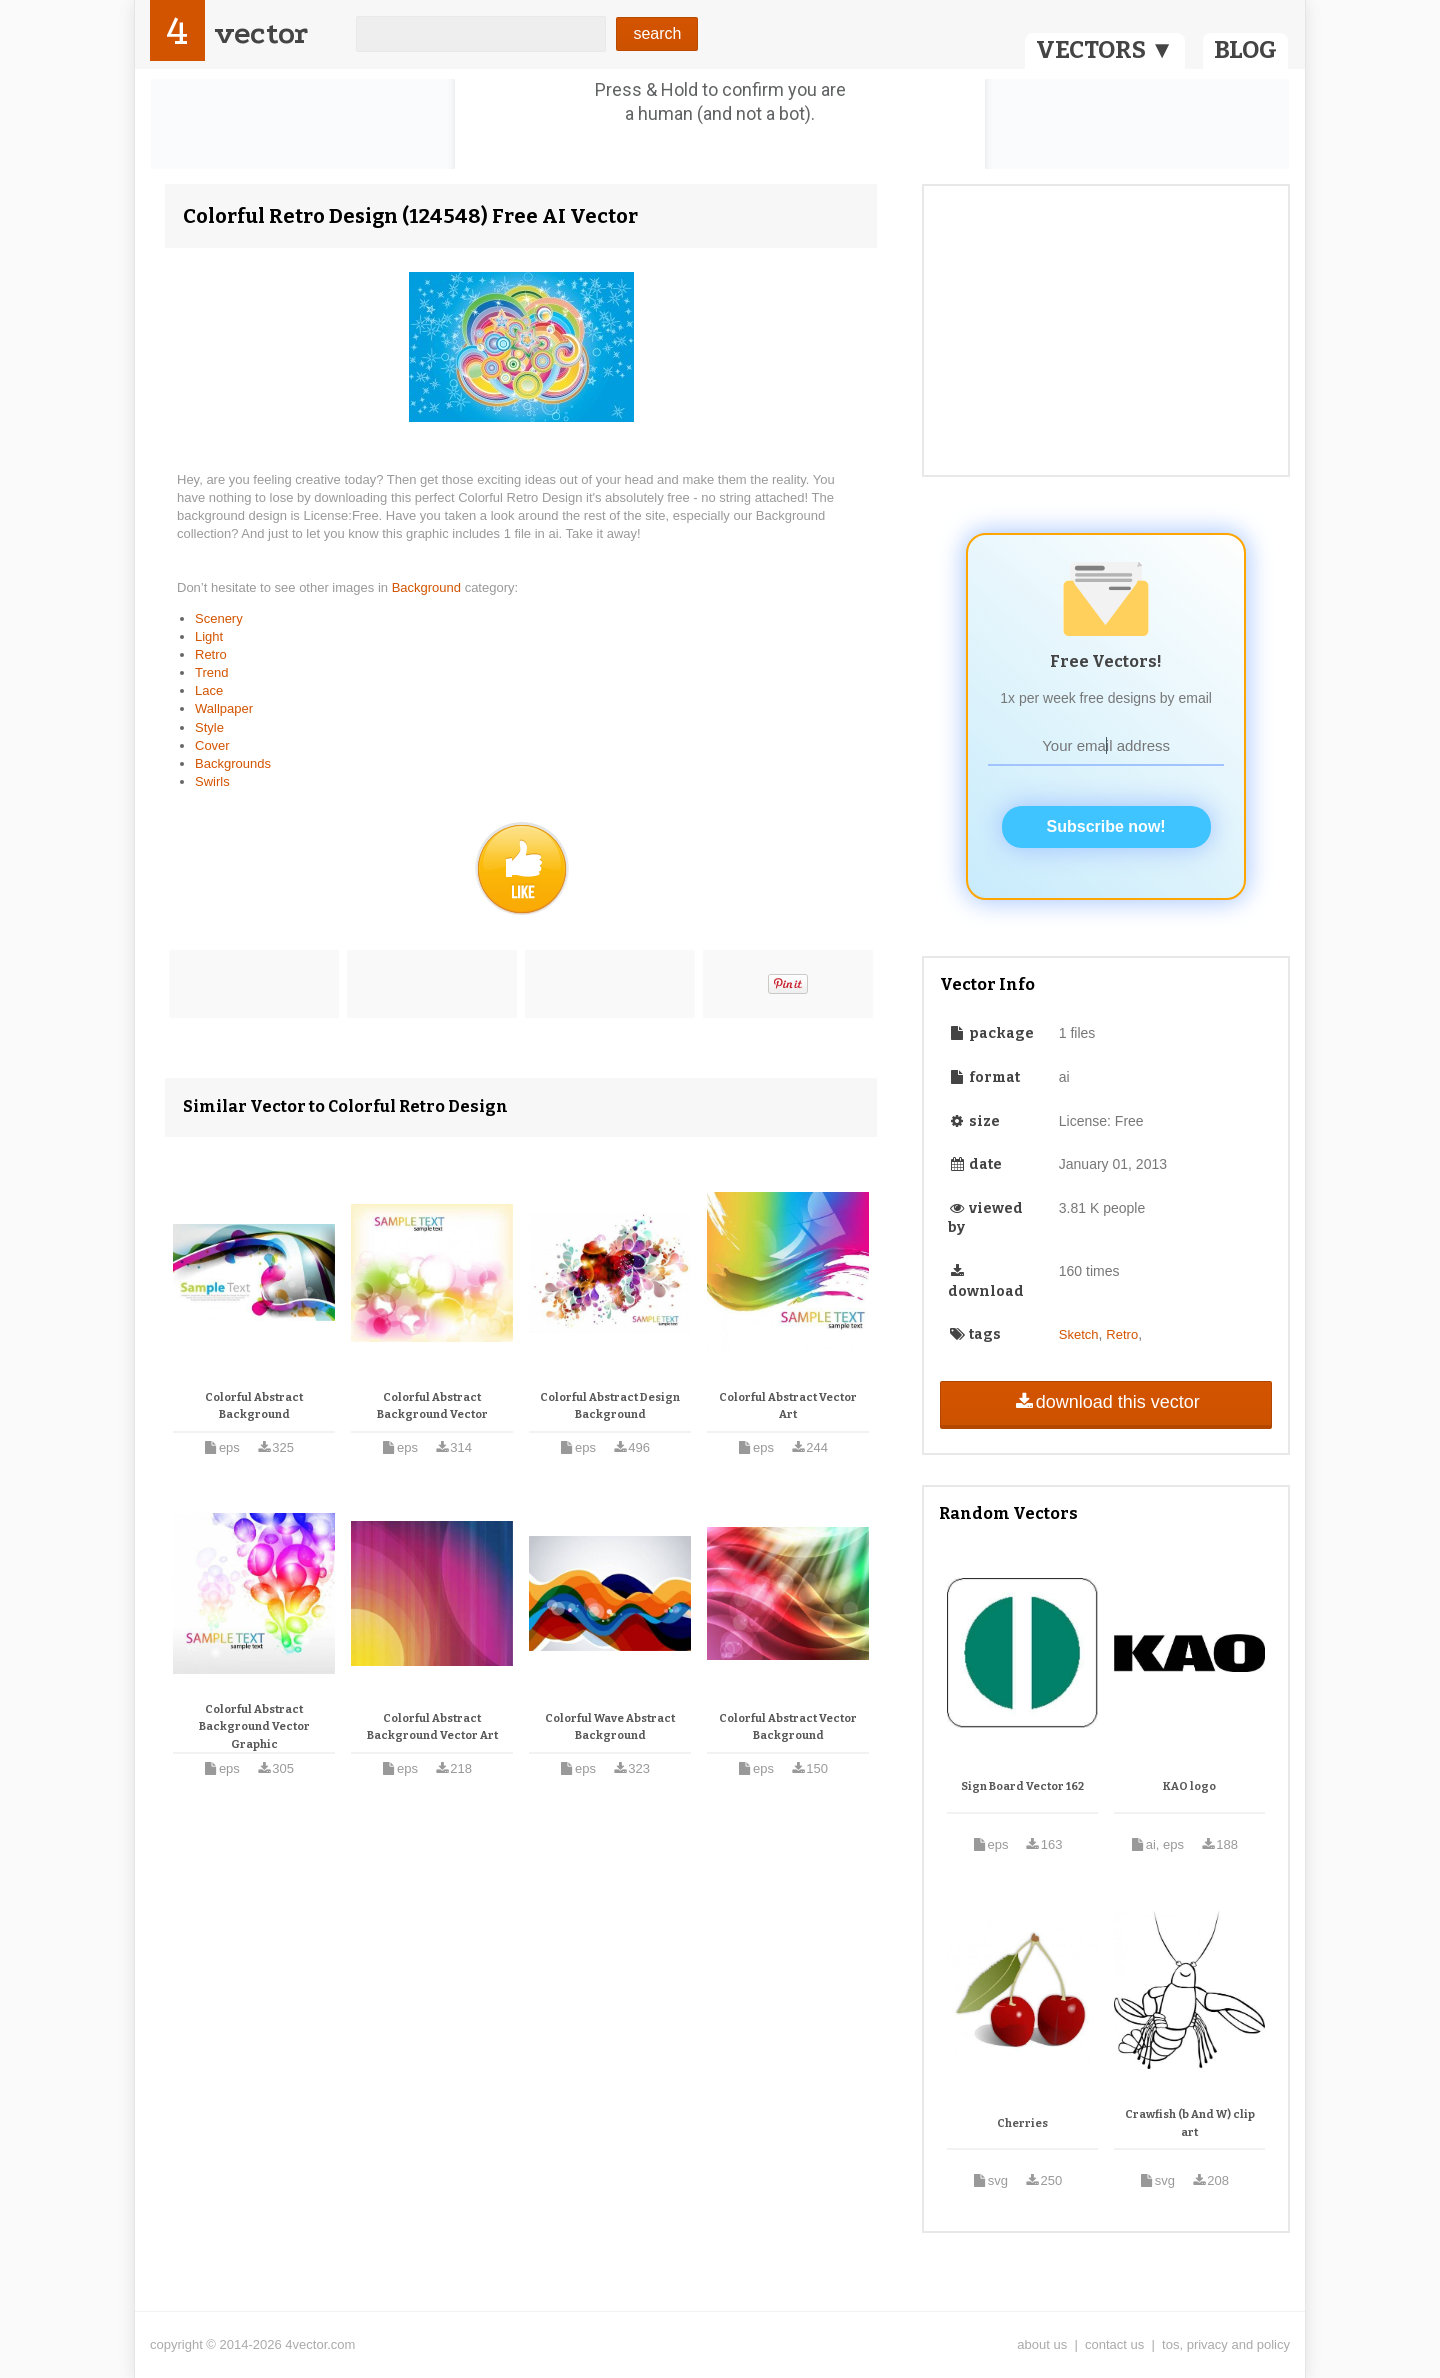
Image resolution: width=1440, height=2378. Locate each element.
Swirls (212, 781)
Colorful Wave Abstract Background (610, 1727)
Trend (211, 672)
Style (209, 727)
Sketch (1079, 1334)
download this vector (1105, 1402)
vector (261, 33)
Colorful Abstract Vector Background (788, 1727)
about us (1042, 2344)
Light (209, 636)
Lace (209, 690)
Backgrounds (233, 763)
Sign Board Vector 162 (1022, 1786)
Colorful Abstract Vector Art (788, 1406)
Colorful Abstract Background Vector (432, 1406)
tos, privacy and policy (1226, 2344)
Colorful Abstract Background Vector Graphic (254, 1727)
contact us (1114, 2344)
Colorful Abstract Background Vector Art (432, 1727)
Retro (211, 654)
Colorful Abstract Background (254, 1406)
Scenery (219, 618)
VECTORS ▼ (1105, 50)
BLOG (1245, 50)
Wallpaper (224, 708)
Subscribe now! (1106, 826)
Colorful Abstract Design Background (610, 1406)
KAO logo (1189, 1786)
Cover (212, 745)
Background (428, 587)
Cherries (1022, 2123)
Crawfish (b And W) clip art (1190, 2123)
